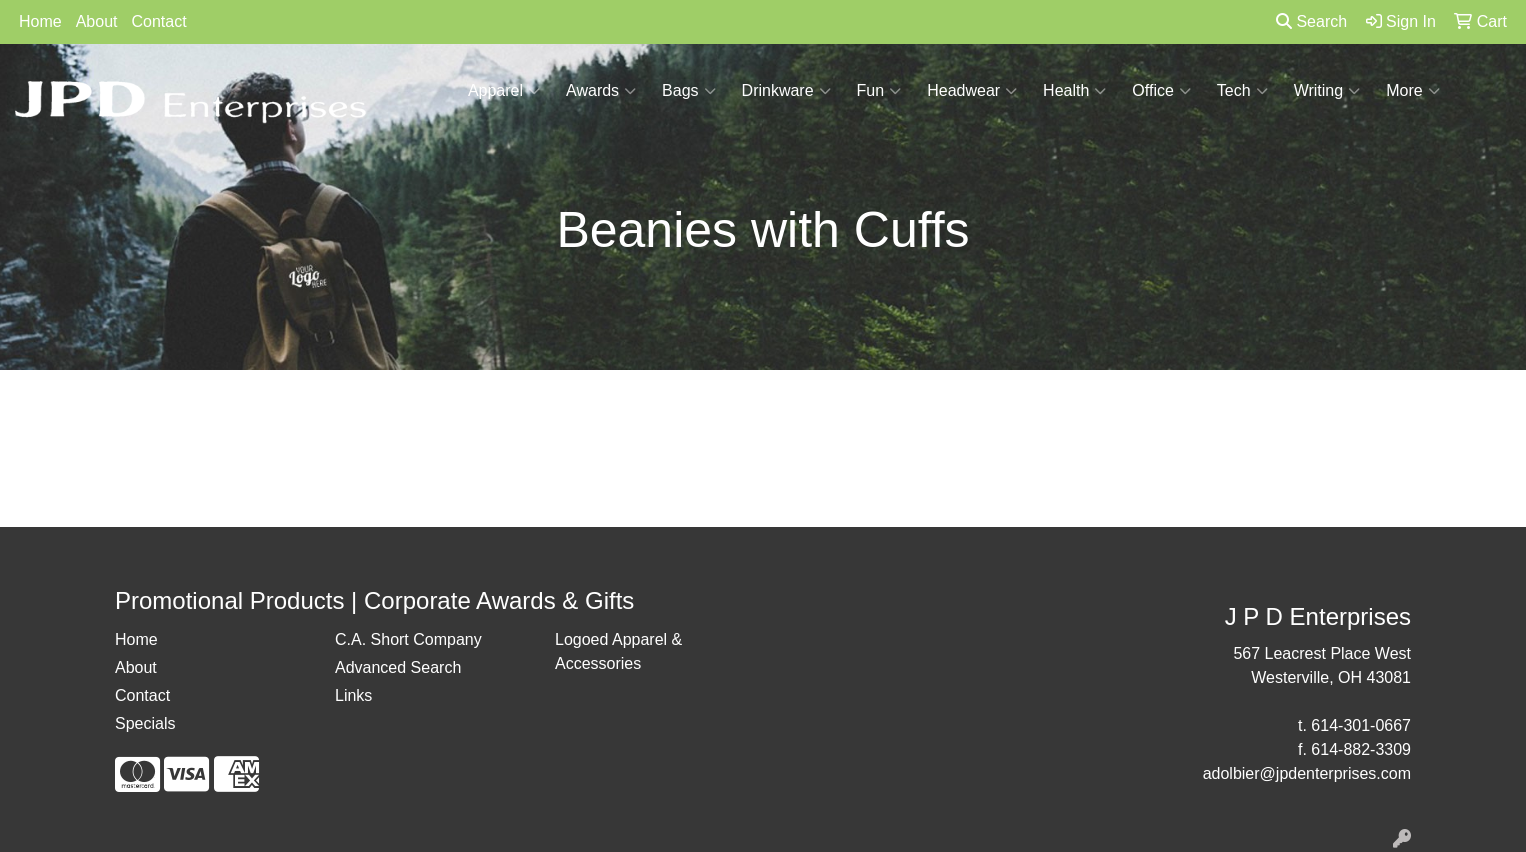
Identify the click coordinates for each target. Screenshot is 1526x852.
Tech (1242, 91)
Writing (1327, 91)
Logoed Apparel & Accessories (618, 651)
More (1412, 91)
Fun (879, 91)
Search (1311, 21)
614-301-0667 (1361, 725)
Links (353, 695)
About (97, 21)
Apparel (504, 91)
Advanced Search (398, 667)
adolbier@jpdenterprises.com (1307, 773)
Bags (688, 91)
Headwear (972, 91)
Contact (159, 21)
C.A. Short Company (408, 639)
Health (1074, 91)
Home (40, 21)
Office (1161, 91)
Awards (601, 91)
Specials (145, 723)
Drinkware (786, 91)
